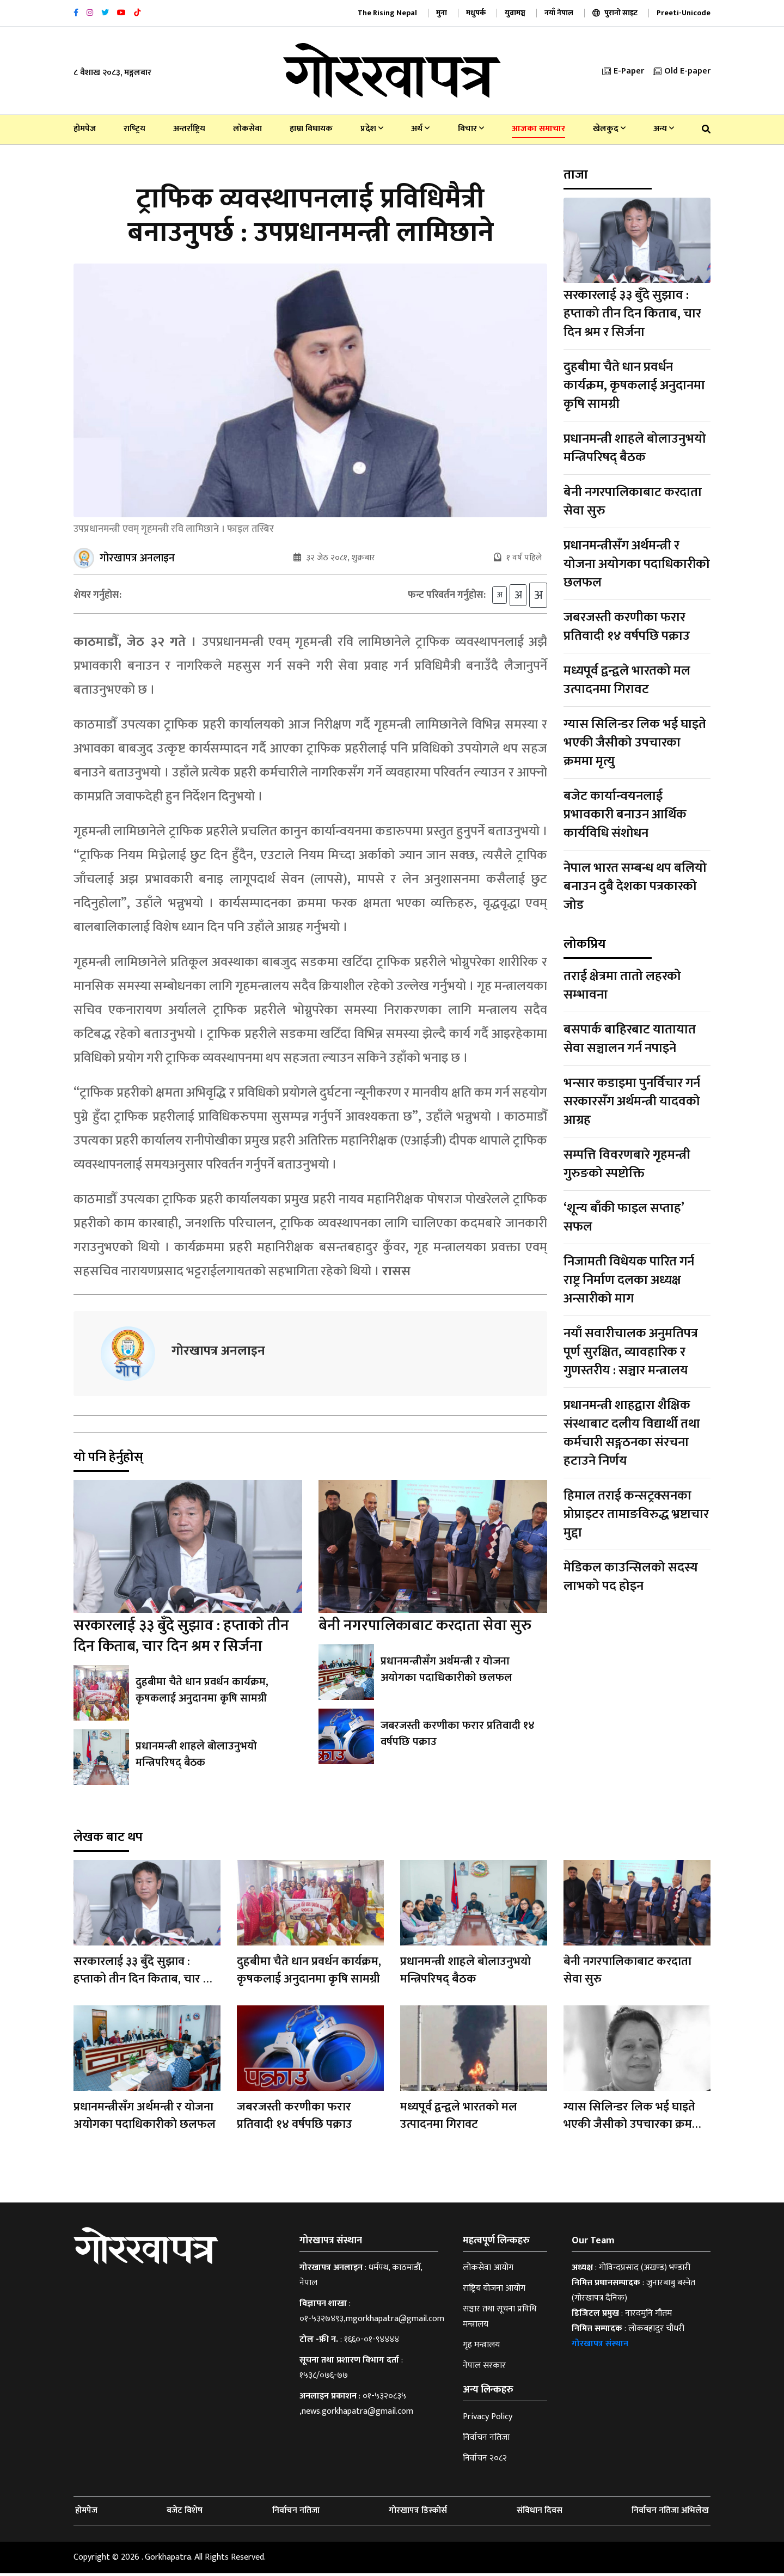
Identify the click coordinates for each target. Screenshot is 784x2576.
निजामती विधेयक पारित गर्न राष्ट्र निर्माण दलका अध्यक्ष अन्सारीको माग (629, 1280)
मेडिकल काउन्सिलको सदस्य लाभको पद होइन (631, 1577)
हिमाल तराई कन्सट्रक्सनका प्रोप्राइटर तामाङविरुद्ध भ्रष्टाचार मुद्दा (636, 1514)
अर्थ (420, 128)
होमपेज (85, 128)
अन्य (663, 128)
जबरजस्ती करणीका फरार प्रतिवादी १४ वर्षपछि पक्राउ (457, 1736)
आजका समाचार (538, 128)
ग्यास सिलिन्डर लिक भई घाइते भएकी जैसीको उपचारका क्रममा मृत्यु (635, 742)
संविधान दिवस (539, 2513)
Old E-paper (681, 71)
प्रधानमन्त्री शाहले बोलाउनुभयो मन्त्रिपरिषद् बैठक (195, 1757)
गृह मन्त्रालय (481, 2347)
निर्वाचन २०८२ (485, 2460)
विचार (471, 128)
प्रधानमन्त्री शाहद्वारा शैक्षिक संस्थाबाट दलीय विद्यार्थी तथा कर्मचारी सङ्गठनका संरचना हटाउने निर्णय (632, 1433)
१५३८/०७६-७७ (323, 2378)
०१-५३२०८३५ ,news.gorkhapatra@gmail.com (356, 2406)
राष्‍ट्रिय (134, 128)
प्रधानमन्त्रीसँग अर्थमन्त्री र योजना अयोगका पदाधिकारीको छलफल (463, 1672)
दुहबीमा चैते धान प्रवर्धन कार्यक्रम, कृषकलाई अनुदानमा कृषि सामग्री (202, 1692)
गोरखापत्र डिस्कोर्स (418, 2513)
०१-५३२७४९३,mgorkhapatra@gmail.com (371, 2321)
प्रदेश (371, 128)
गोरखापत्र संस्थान (600, 2346)
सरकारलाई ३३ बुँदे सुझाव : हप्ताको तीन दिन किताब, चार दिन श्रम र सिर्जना (181, 1639)
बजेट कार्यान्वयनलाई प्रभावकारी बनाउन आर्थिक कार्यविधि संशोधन (625, 814)
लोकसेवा (247, 128)
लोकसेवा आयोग (488, 2270)
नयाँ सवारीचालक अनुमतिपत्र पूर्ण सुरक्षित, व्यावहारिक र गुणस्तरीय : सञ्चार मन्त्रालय (631, 1352)
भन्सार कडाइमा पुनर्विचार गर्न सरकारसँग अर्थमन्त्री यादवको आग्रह (632, 1101)
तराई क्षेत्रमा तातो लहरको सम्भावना (622, 985)
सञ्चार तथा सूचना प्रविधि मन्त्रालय (499, 2319)
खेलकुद (609, 128)
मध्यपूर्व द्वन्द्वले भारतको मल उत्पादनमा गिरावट (627, 680)
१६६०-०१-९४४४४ (371, 2342)
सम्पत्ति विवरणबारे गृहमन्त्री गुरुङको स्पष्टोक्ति (627, 1164)
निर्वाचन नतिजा (486, 2440)
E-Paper (623, 71)
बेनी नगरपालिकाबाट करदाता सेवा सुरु (424, 1628)
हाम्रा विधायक (311, 128)
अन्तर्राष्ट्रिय (189, 128)
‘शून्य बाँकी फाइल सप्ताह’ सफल (624, 1217)
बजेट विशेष (185, 2513)
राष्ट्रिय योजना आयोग (494, 2291)
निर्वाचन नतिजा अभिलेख (670, 2513)
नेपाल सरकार (484, 2368)
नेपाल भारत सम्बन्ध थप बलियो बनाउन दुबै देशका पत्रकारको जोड (635, 886)
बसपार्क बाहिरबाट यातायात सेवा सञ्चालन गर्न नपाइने (630, 1039)
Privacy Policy (487, 2419)
